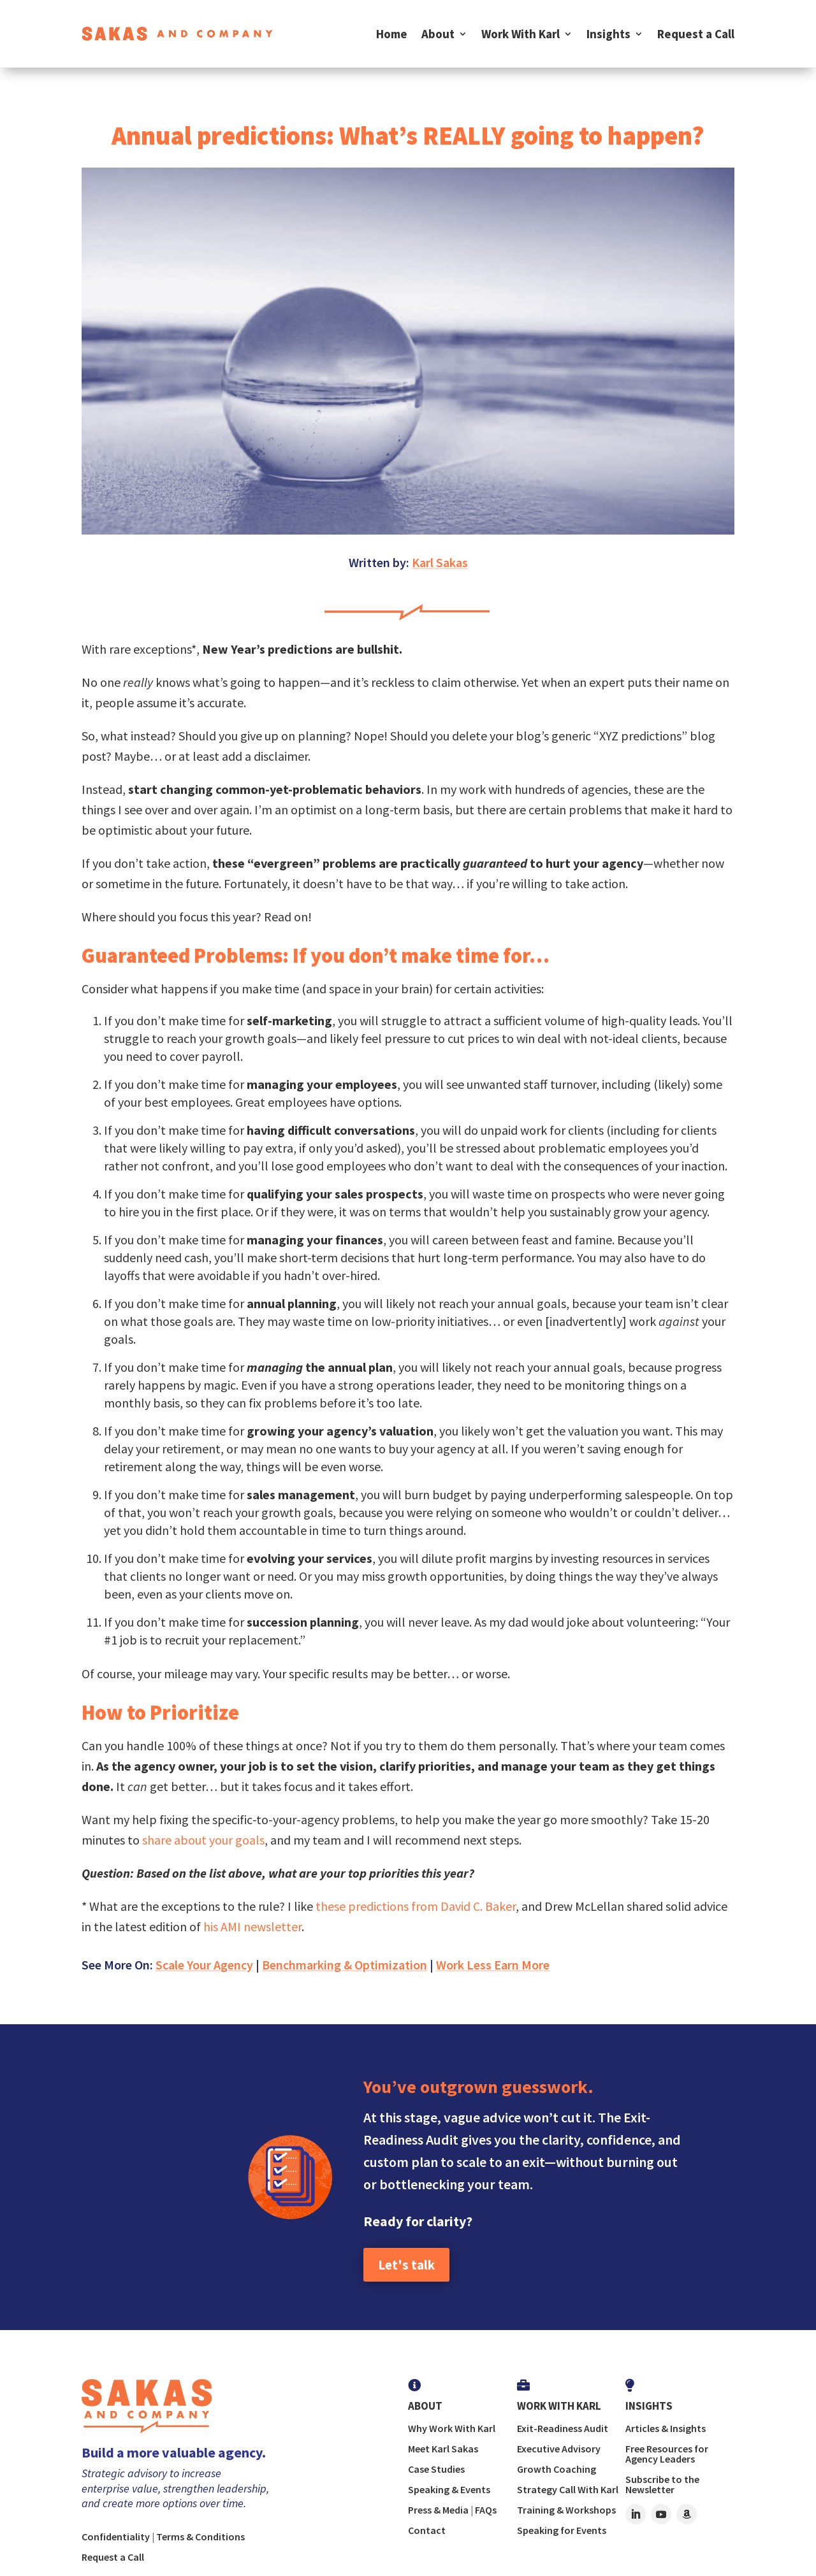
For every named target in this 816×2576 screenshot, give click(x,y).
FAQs (486, 2509)
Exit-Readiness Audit (562, 2428)
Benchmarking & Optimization (344, 1965)
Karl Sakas (440, 562)
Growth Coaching (556, 2469)
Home (391, 33)
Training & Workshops (566, 2509)
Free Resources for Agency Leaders (666, 2453)
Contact (427, 2530)
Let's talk (406, 2264)
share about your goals (203, 1840)
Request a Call (695, 33)
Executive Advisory (559, 2448)
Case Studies (436, 2469)
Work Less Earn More (493, 1965)
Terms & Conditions (200, 2536)
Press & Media (438, 2509)
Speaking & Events (449, 2489)
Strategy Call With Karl (567, 2489)
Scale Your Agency (204, 1965)
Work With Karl (520, 33)
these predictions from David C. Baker (416, 1906)
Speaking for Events (561, 2530)
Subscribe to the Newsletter (662, 2484)
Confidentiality (116, 2536)
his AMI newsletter (252, 1926)
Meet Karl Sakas (443, 2448)
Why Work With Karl (451, 2428)
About (438, 33)
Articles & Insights (665, 2428)
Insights (608, 33)
